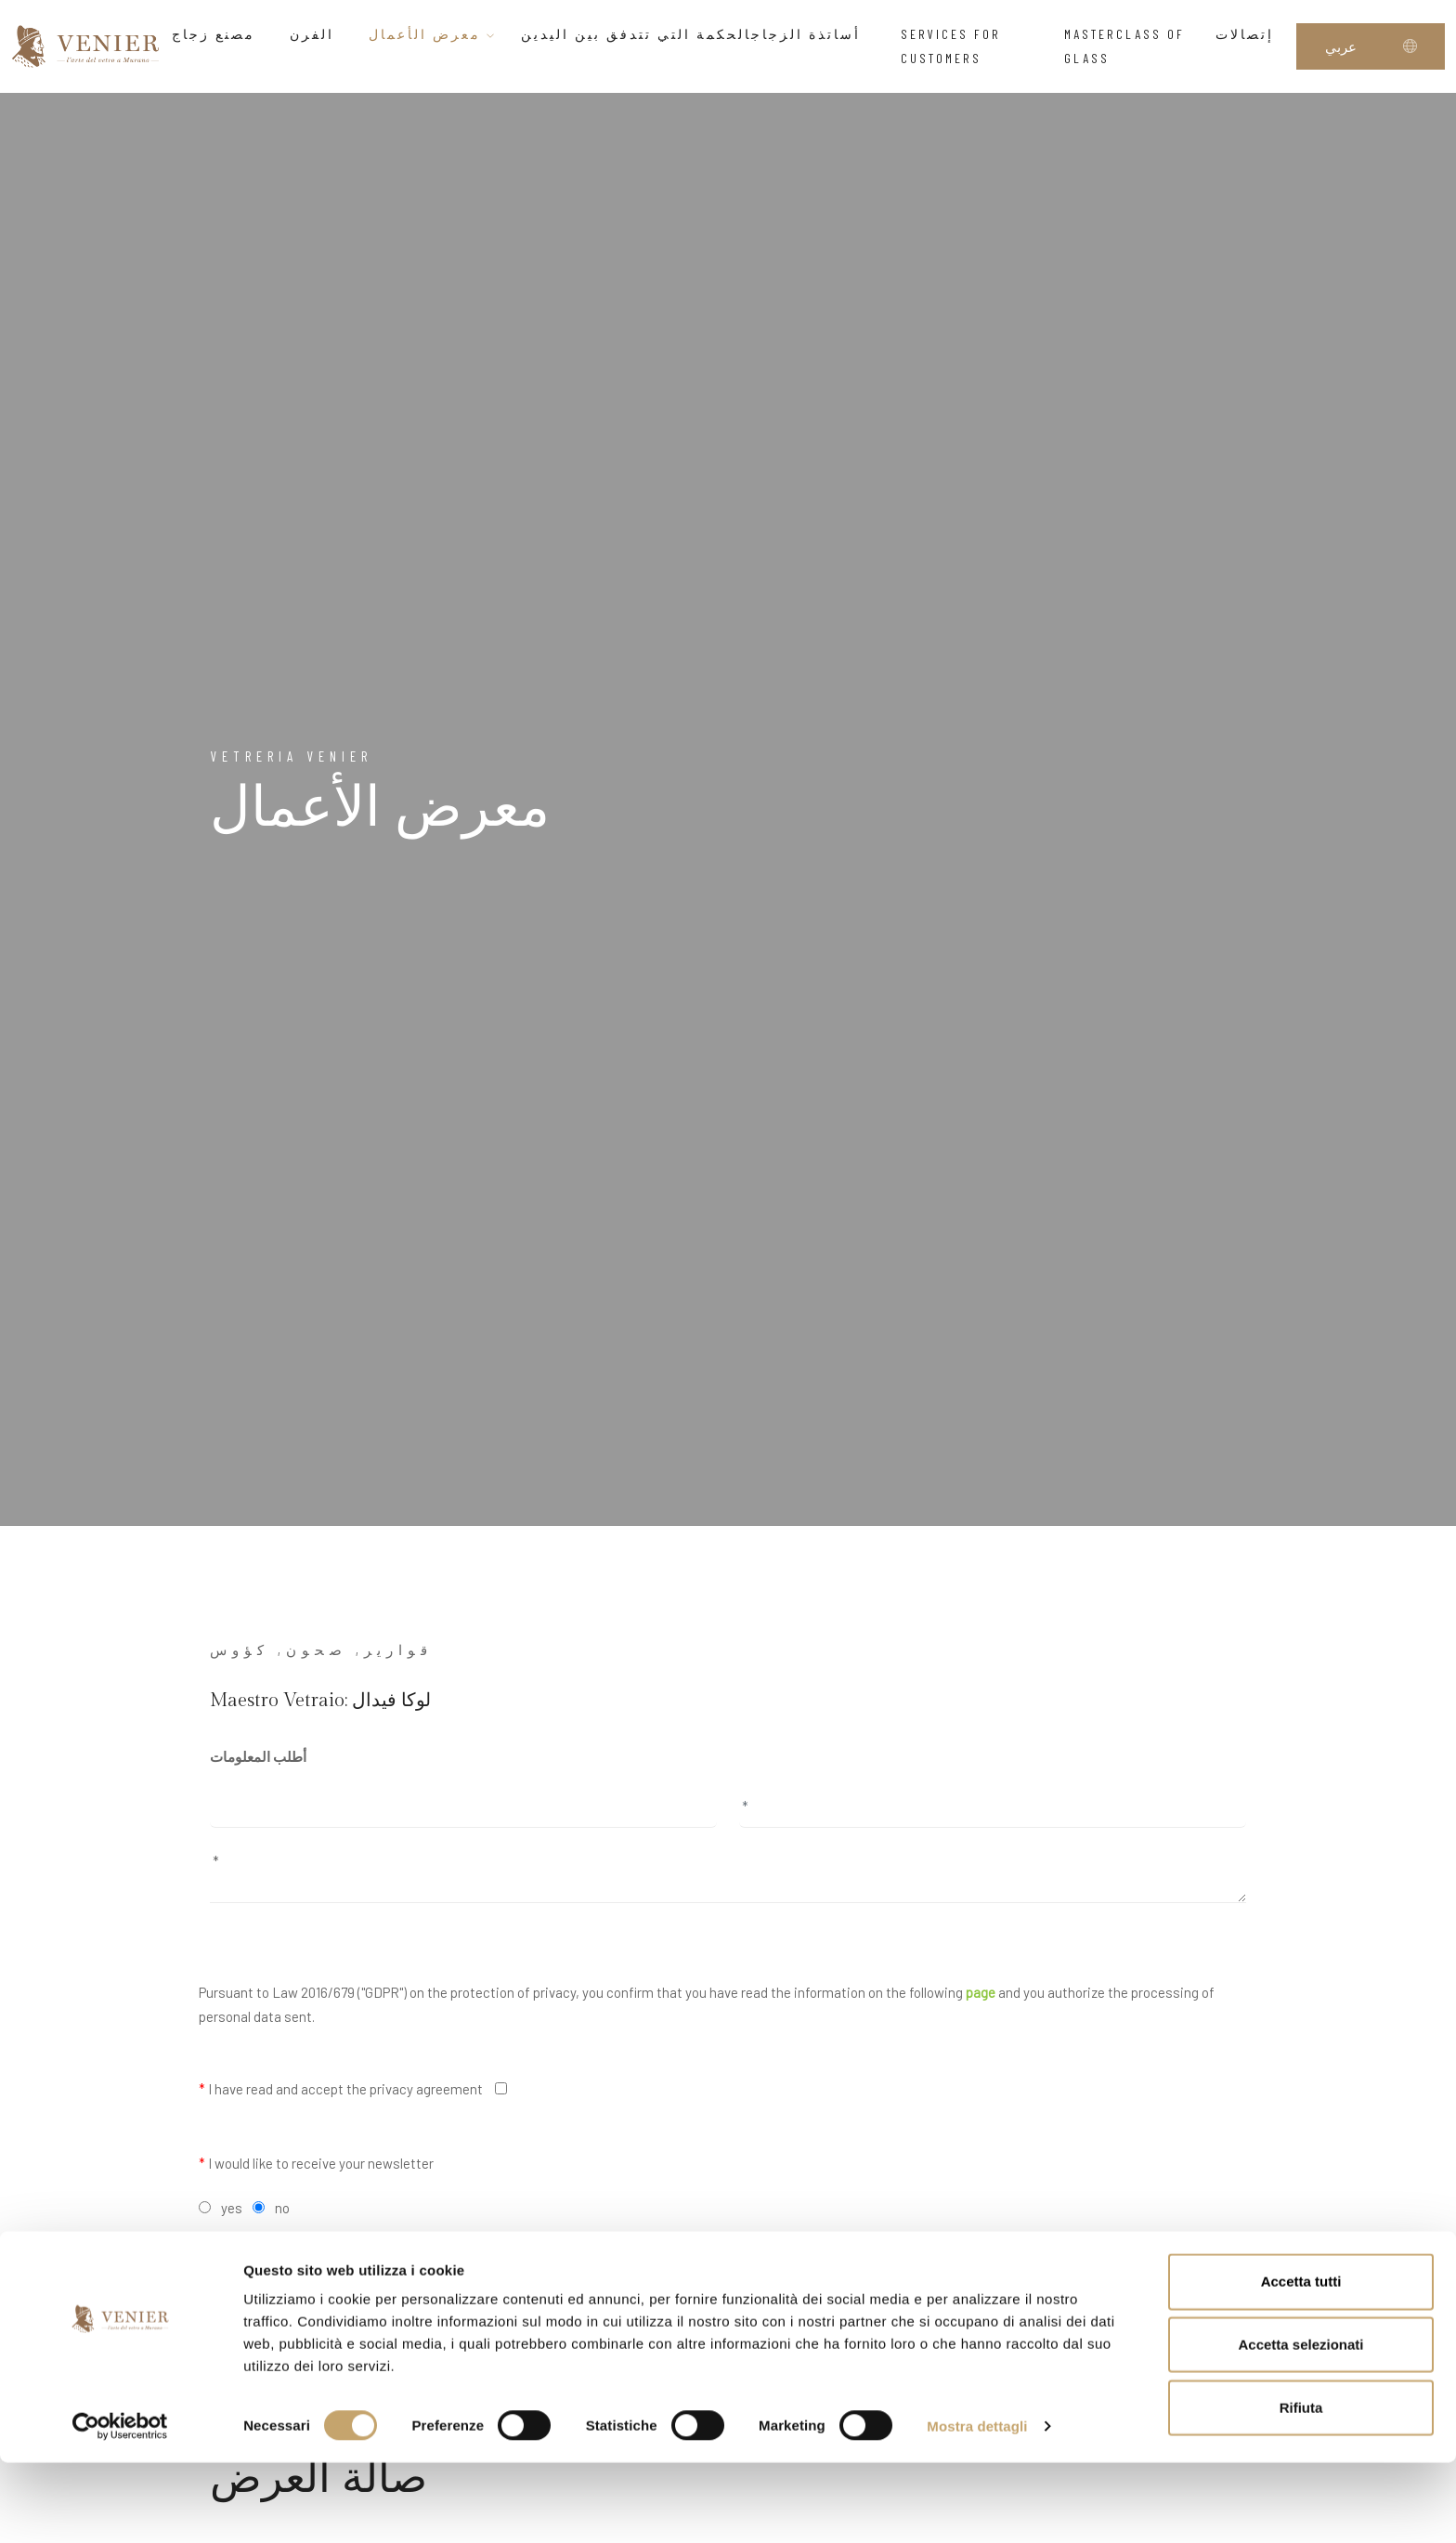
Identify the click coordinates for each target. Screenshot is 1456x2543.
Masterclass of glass (1124, 46)
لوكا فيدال (391, 1700)
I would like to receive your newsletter (316, 2163)
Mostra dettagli (977, 2506)
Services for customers (951, 46)
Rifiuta (1301, 2488)
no (282, 2207)
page (980, 1992)
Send (728, 2259)
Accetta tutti (1301, 2361)
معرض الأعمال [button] (433, 34)
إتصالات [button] (1250, 34)
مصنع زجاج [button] (219, 34)
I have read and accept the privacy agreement (341, 2088)
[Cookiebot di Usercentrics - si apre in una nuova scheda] (120, 2507)
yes (231, 2207)
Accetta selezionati (1300, 2424)
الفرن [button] (317, 34)
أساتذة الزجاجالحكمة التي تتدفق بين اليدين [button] (699, 34)
